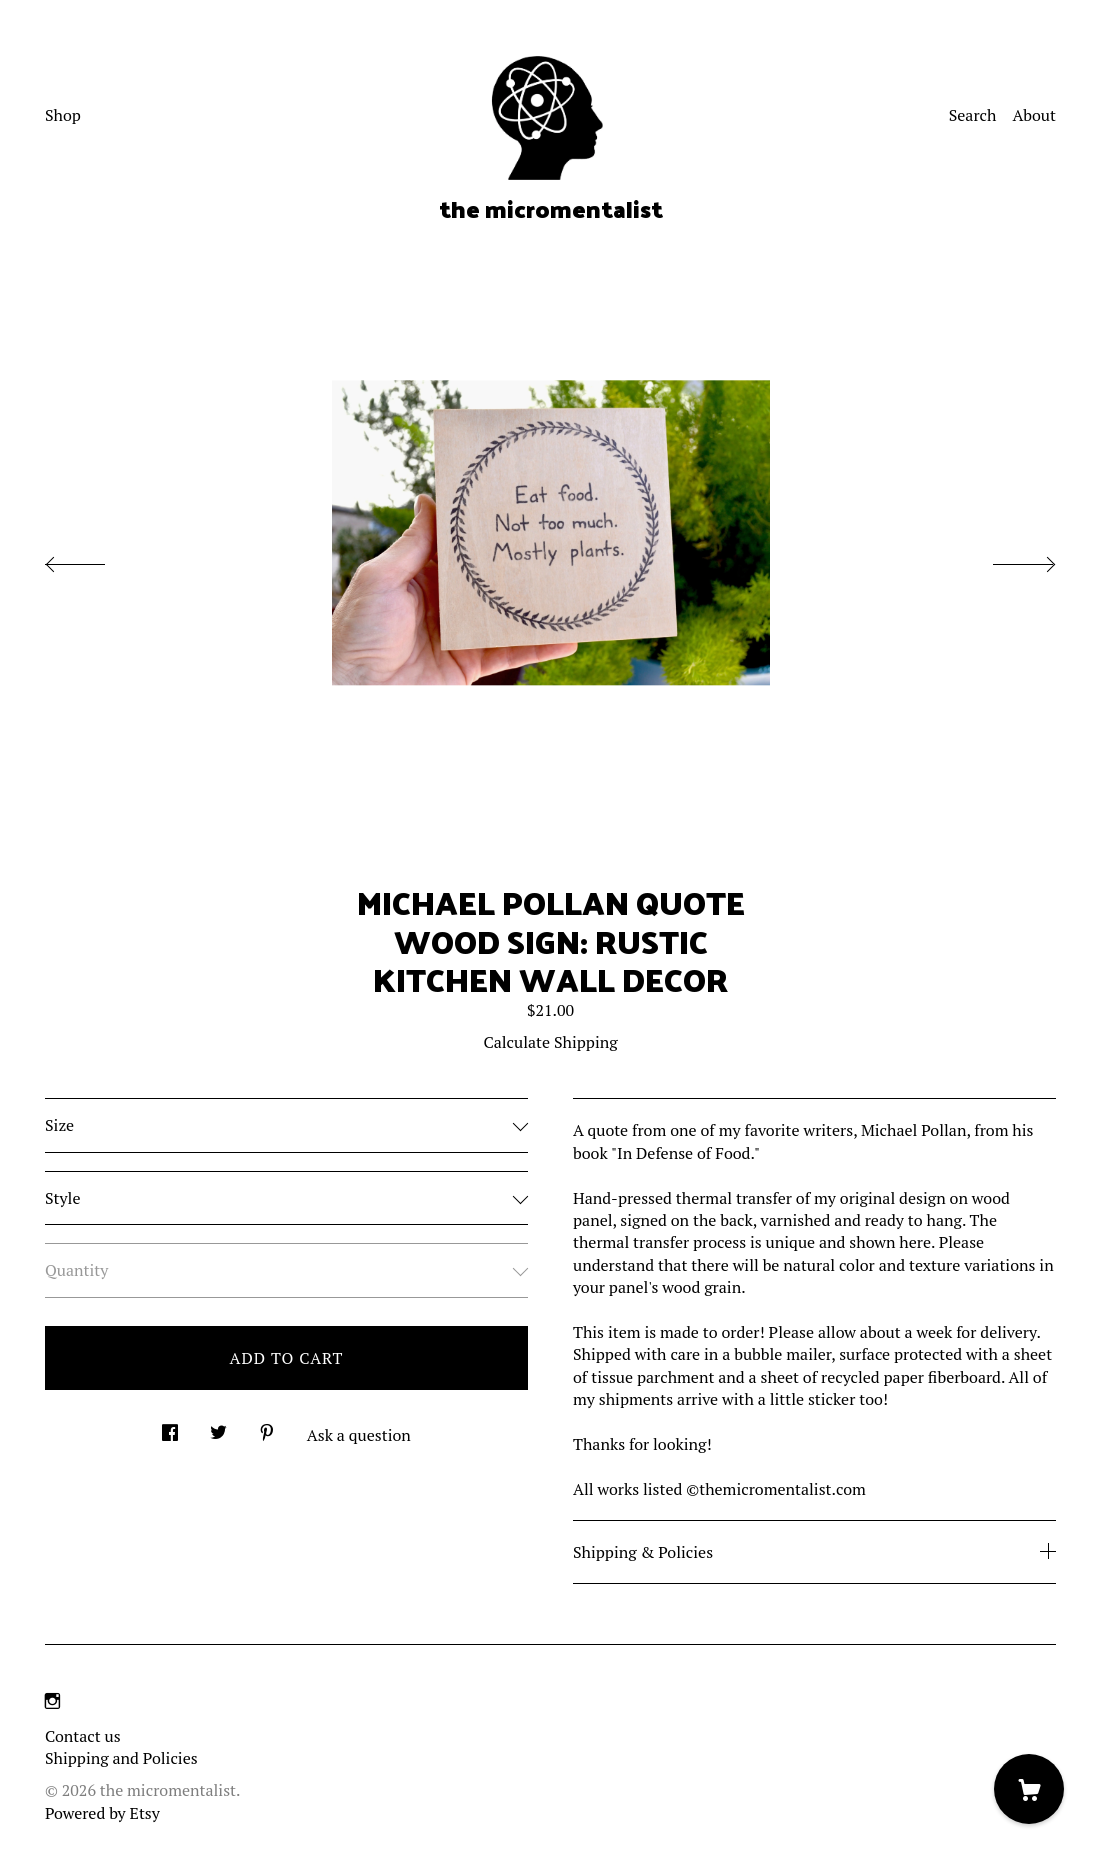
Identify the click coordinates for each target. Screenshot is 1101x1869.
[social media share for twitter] (218, 1426)
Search (973, 115)
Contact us (83, 1736)
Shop (63, 115)
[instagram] (52, 1701)
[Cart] (1029, 1789)
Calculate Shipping (550, 1042)
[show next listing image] (1006, 559)
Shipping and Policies (121, 1758)
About (1034, 115)
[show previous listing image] (95, 559)
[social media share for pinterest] (267, 1426)
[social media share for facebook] (170, 1426)
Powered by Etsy (102, 1813)
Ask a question (359, 1435)
